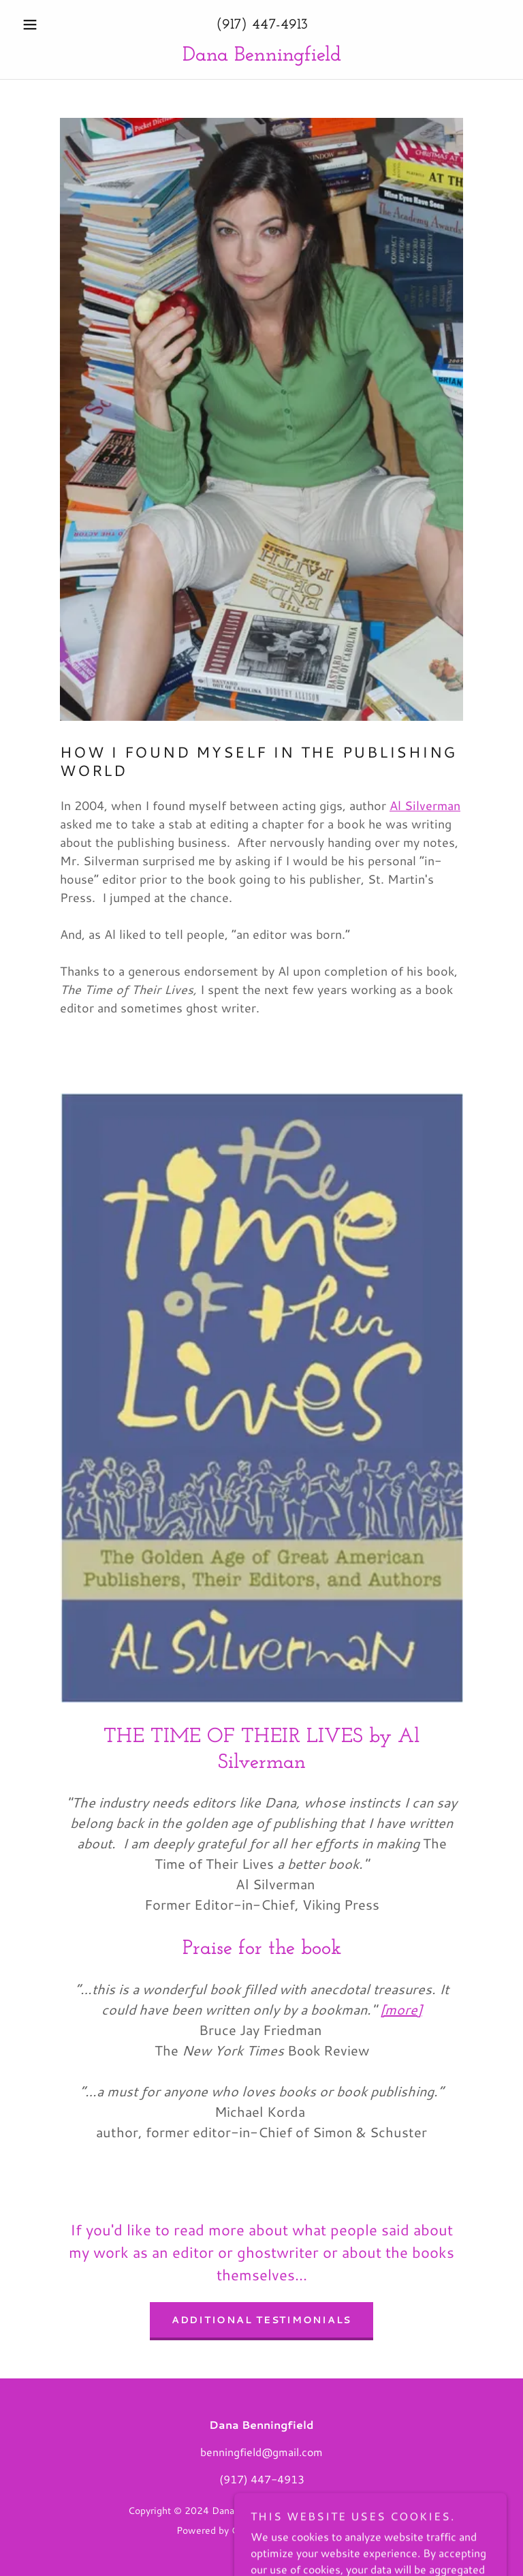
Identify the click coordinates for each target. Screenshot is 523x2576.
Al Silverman (425, 805)
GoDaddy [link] (252, 2530)
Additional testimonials (261, 2320)
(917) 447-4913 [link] (262, 25)
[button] (53, 24)
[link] (261, 56)
